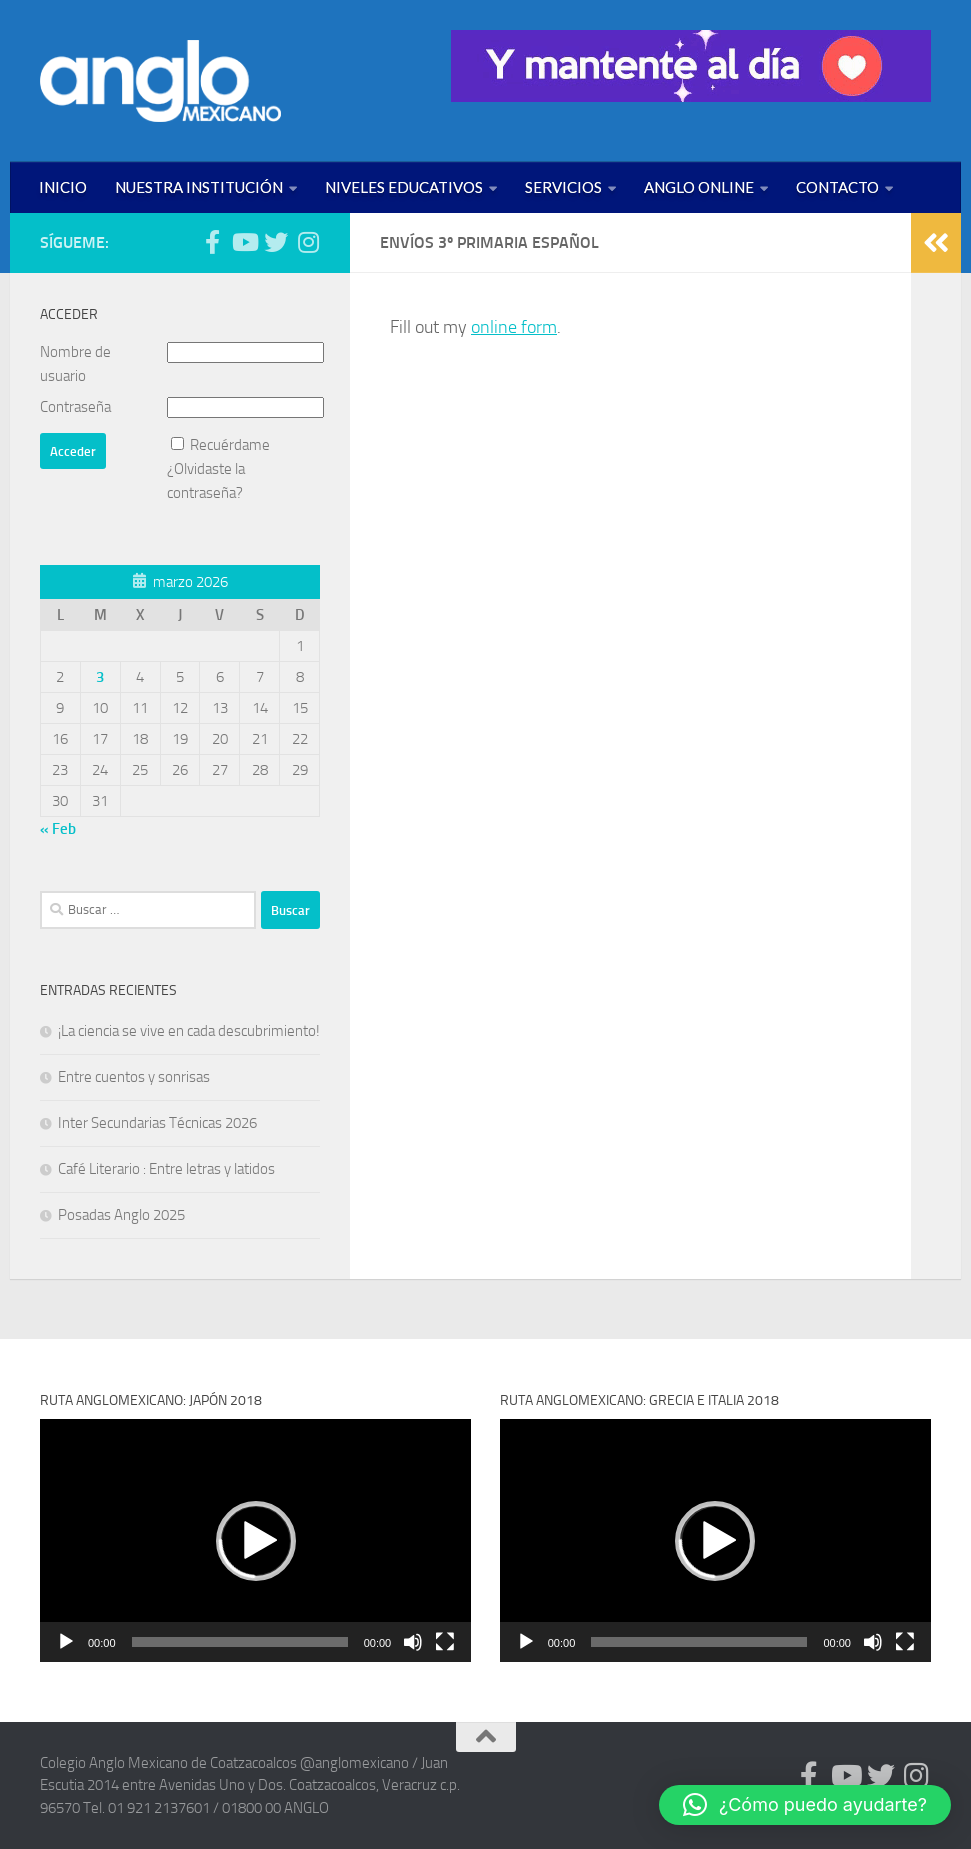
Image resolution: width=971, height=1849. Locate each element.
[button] (256, 1541)
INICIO (63, 187)
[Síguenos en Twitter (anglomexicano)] (276, 242)
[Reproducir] (66, 1642)
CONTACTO (837, 187)
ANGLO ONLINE (699, 187)
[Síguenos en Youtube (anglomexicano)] (244, 242)
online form (514, 327)
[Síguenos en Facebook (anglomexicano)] (212, 242)
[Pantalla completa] (445, 1642)
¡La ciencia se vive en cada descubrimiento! (189, 1031)
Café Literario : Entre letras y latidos (166, 1169)
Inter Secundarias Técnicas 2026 (157, 1123)
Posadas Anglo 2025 (121, 1215)
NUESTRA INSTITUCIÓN (199, 187)
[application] (255, 1540)
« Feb (58, 829)
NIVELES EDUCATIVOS (404, 187)
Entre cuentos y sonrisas (134, 1077)
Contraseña (75, 407)
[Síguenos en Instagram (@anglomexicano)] (308, 242)
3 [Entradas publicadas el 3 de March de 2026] (100, 677)
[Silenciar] (413, 1642)
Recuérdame (230, 445)
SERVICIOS (563, 187)
